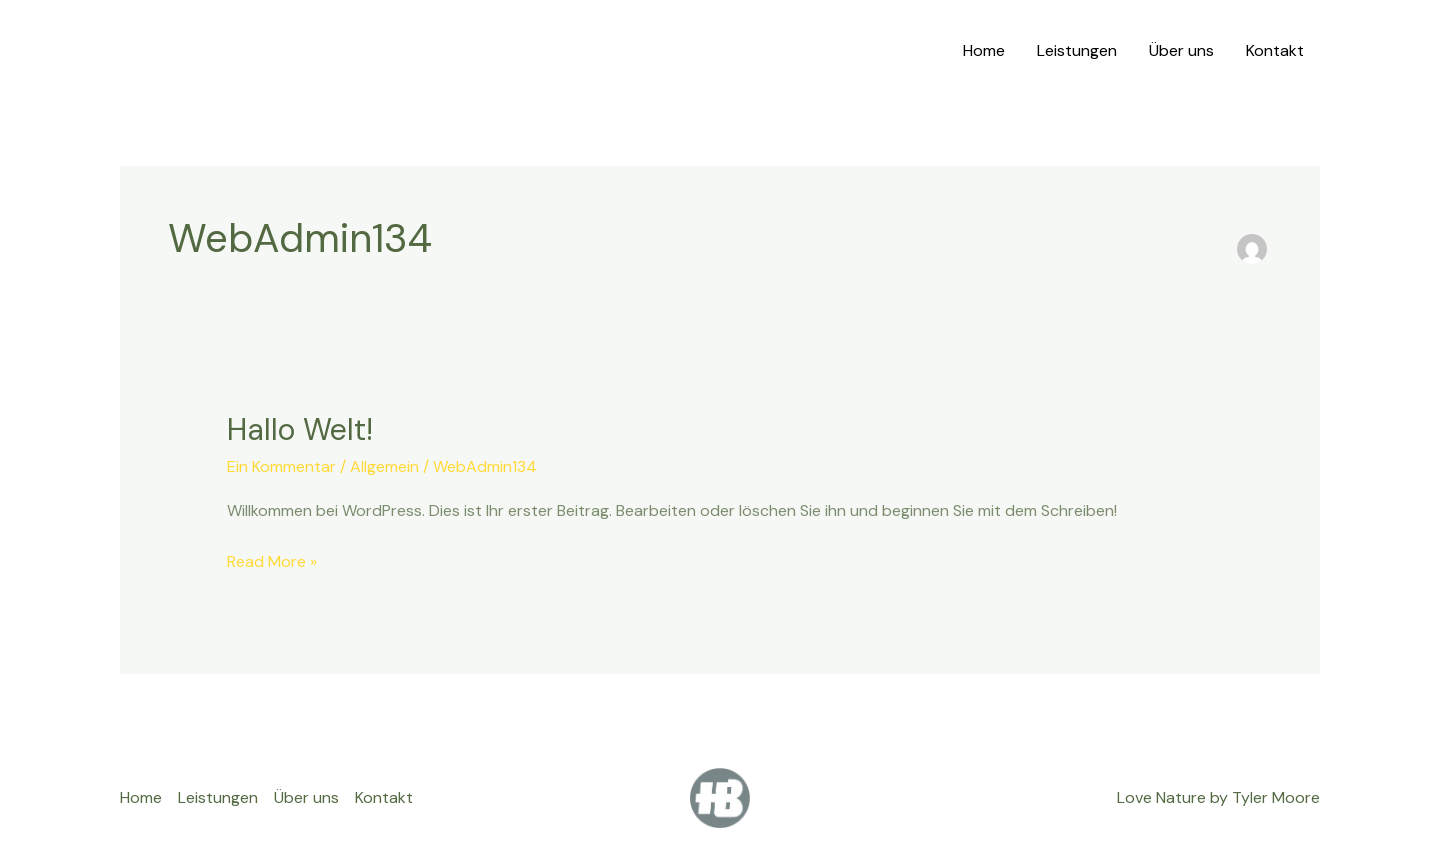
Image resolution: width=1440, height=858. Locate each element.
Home (984, 50)
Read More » (272, 561)
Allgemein (384, 466)
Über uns (1181, 50)
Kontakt (1275, 50)
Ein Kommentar (281, 466)
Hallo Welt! (300, 429)
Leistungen (1077, 50)
